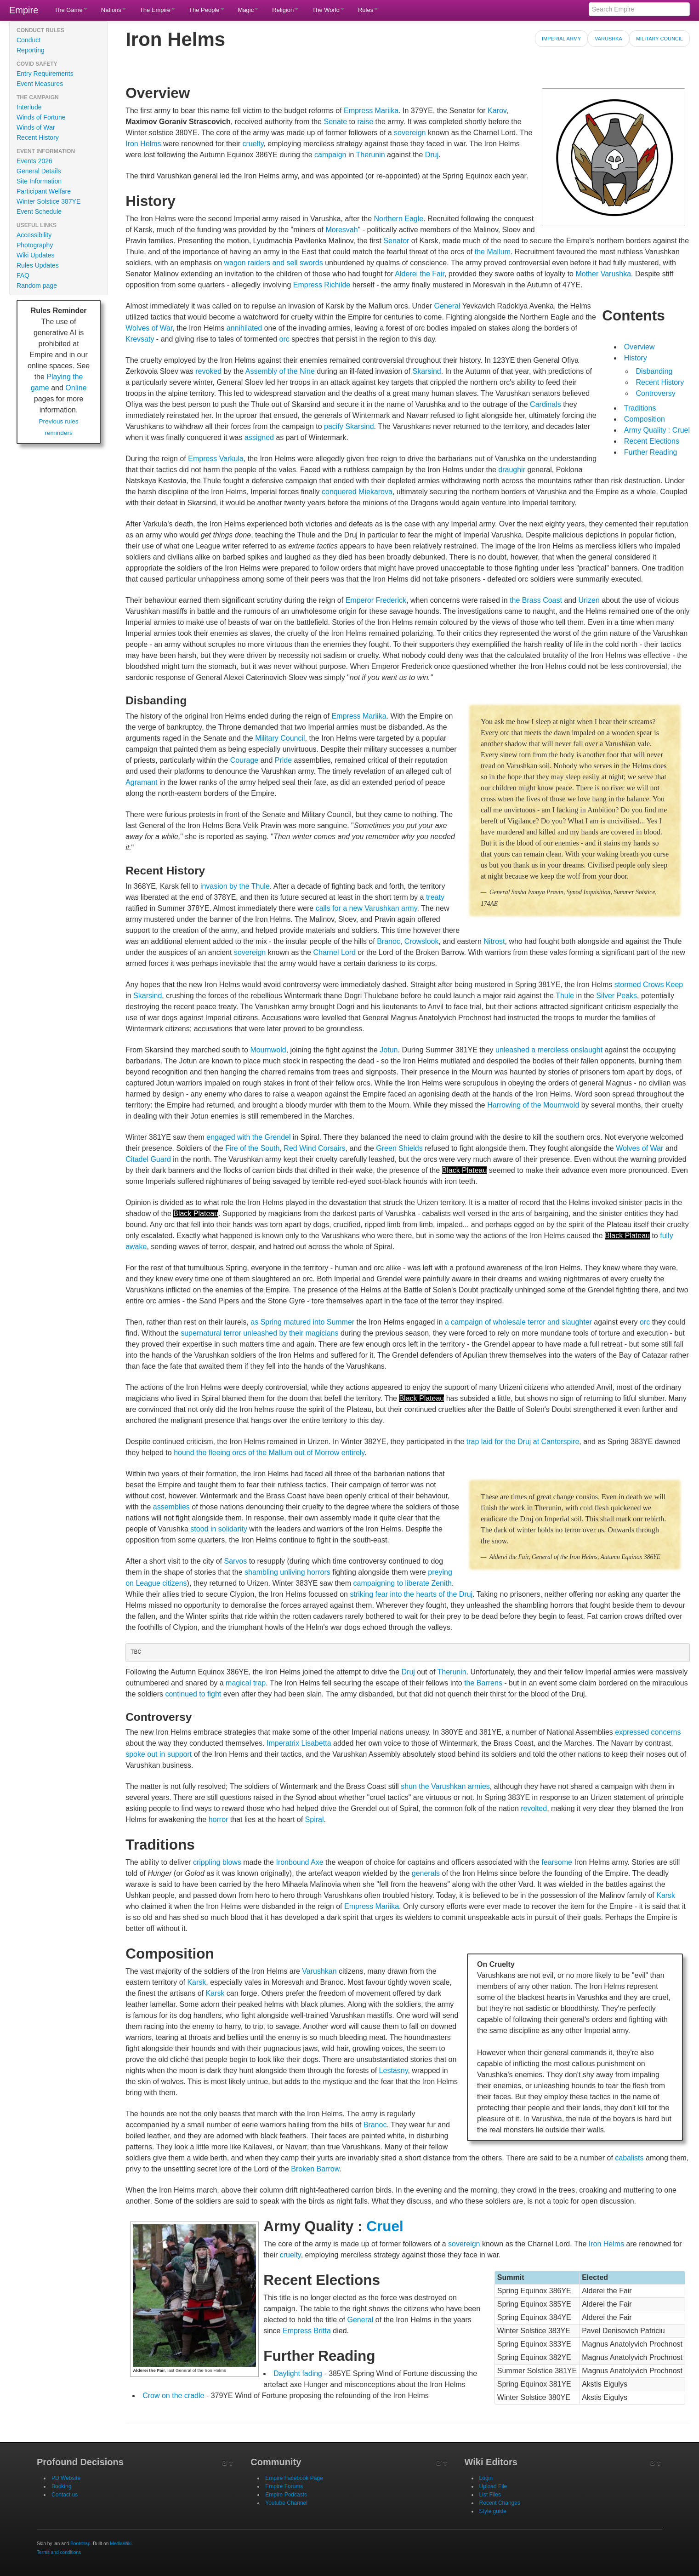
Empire (23, 10)
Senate (335, 122)
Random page (37, 285)
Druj (431, 155)
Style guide (492, 2511)
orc (284, 339)
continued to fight (193, 1694)
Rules (368, 9)
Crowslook (421, 941)
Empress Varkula (216, 459)
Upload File (493, 2486)
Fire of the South (252, 1148)
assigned (259, 437)
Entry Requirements (45, 73)
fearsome (556, 1862)
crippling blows (217, 1862)
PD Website (65, 2478)
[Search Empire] (639, 9)
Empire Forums (284, 2486)
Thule (565, 996)
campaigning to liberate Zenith (402, 1583)
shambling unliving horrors (287, 1572)
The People (206, 9)
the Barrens (483, 1683)
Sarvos (235, 1561)
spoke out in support (158, 1754)
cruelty (253, 144)
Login (486, 2478)
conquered (339, 492)
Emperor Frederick (376, 600)
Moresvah (341, 230)
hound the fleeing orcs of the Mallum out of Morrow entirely (269, 1452)
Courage (244, 760)
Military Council (659, 38)
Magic (248, 9)
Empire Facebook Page (294, 2478)
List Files (490, 2494)
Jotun (389, 1050)
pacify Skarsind (349, 426)
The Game (70, 9)
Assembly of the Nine (280, 371)
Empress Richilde (321, 285)
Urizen (589, 600)
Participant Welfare (44, 191)
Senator (396, 241)
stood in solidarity (218, 1529)
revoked (208, 371)
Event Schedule (39, 211)
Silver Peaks (616, 996)
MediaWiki (120, 2543)
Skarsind (427, 371)
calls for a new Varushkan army (366, 908)
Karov (497, 110)
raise (365, 122)
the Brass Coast (536, 600)
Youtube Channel (286, 2503)
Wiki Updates (35, 255)
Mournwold (268, 1050)
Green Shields (399, 1148)
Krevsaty (139, 339)
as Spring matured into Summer (302, 1322)
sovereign (410, 133)
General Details (39, 171)
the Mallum (493, 252)
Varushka (608, 38)
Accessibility (34, 235)
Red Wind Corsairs (314, 1148)
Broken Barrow (315, 2169)
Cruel (384, 2226)
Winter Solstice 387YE (48, 201)
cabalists (629, 2158)
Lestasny (393, 2070)
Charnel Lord (334, 952)
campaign (330, 155)
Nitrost (494, 941)
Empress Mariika (371, 110)
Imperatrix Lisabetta (299, 1743)
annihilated (244, 328)
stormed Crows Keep (648, 984)
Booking (61, 2486)
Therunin (370, 155)
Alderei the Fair (419, 274)
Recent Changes (499, 2503)
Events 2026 (34, 161)
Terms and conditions (59, 2552)
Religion (285, 9)
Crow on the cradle (173, 2395)
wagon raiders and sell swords (273, 263)
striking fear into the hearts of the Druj (411, 1594)
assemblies (171, 1507)
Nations (113, 9)
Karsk (665, 1895)
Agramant (141, 782)
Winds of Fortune (41, 117)
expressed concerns (648, 1732)
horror (218, 1819)
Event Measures (40, 83)
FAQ (23, 275)
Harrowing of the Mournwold (533, 1105)
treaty (435, 897)
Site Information (39, 181)
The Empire (157, 9)
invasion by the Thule (235, 886)
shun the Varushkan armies (445, 1786)
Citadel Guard (148, 1159)
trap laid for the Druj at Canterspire (522, 1441)
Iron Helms (143, 144)
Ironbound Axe (299, 1862)
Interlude (29, 107)
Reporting (31, 50)
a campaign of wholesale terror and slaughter (518, 1322)
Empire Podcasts (286, 2494)
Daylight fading (297, 2373)
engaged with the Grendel (248, 1137)
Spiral (314, 1819)
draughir (511, 470)
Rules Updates (38, 265)
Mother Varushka (603, 274)
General (447, 306)
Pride (283, 760)
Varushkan (319, 1971)
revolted (534, 1808)
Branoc (388, 941)
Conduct (28, 40)
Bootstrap (80, 2543)
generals (426, 1873)
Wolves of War (148, 328)
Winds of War (36, 127)
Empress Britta (307, 2331)
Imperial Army (561, 38)
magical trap (246, 1683)
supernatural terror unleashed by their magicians (259, 1333)
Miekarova (375, 492)
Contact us (64, 2494)
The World (328, 9)
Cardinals (545, 404)
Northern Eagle (399, 219)
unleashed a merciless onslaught (548, 1050)
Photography (35, 245)
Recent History (38, 137)
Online (75, 388)
